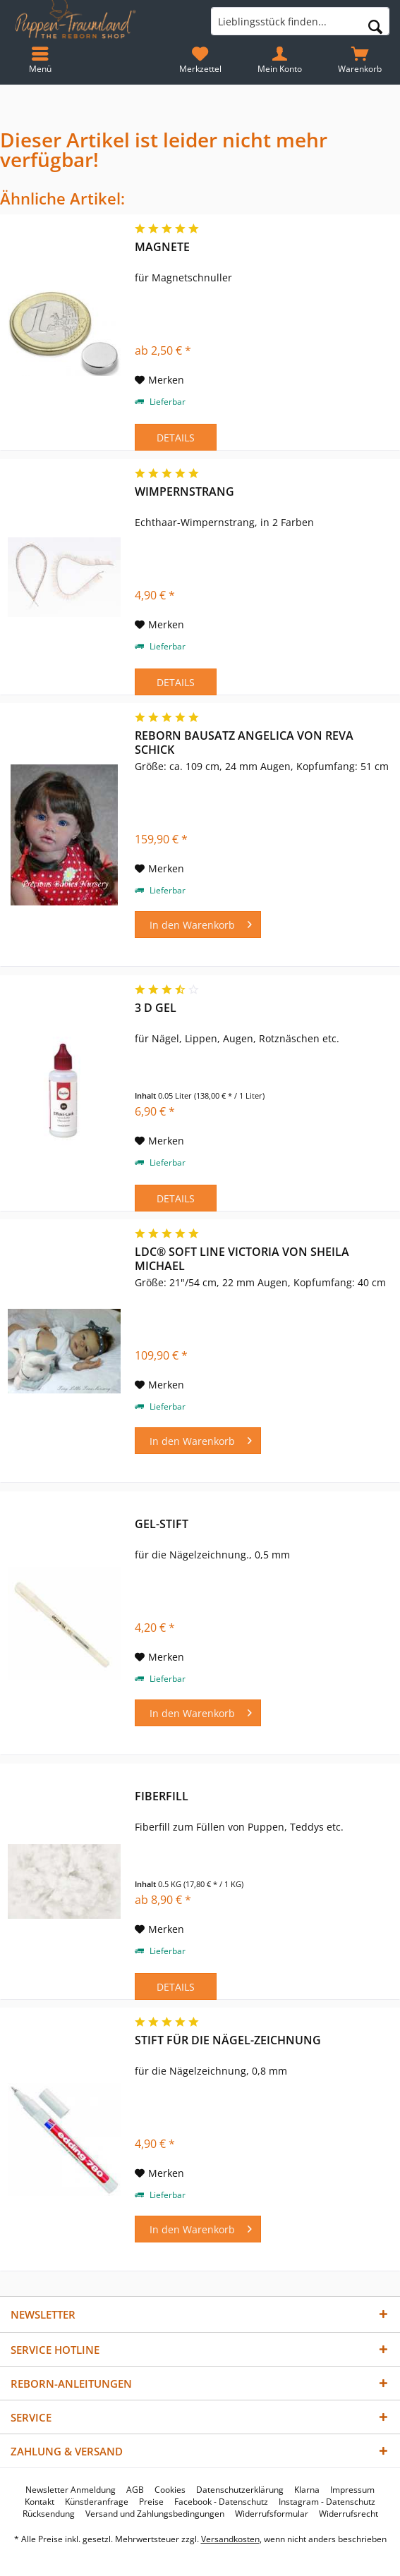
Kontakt (39, 2502)
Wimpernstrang (184, 491)
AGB (135, 2490)
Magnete (162, 247)
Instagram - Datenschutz (327, 2502)
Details (176, 437)
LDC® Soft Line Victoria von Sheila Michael (242, 1259)
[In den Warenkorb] (198, 924)
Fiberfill (161, 1796)
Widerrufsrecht (348, 2514)
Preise (151, 2502)
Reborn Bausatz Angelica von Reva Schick (244, 742)
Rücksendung (49, 2514)
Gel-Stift (161, 1524)
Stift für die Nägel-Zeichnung (228, 2040)
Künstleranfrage (96, 2502)
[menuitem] (360, 60)
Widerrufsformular (271, 2514)
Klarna (307, 2490)
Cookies (170, 2490)
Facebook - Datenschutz (221, 2502)
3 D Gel (155, 1008)
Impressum (352, 2490)
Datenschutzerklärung (240, 2490)
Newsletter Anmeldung (70, 2490)
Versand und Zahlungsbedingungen (154, 2514)
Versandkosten (230, 2539)
